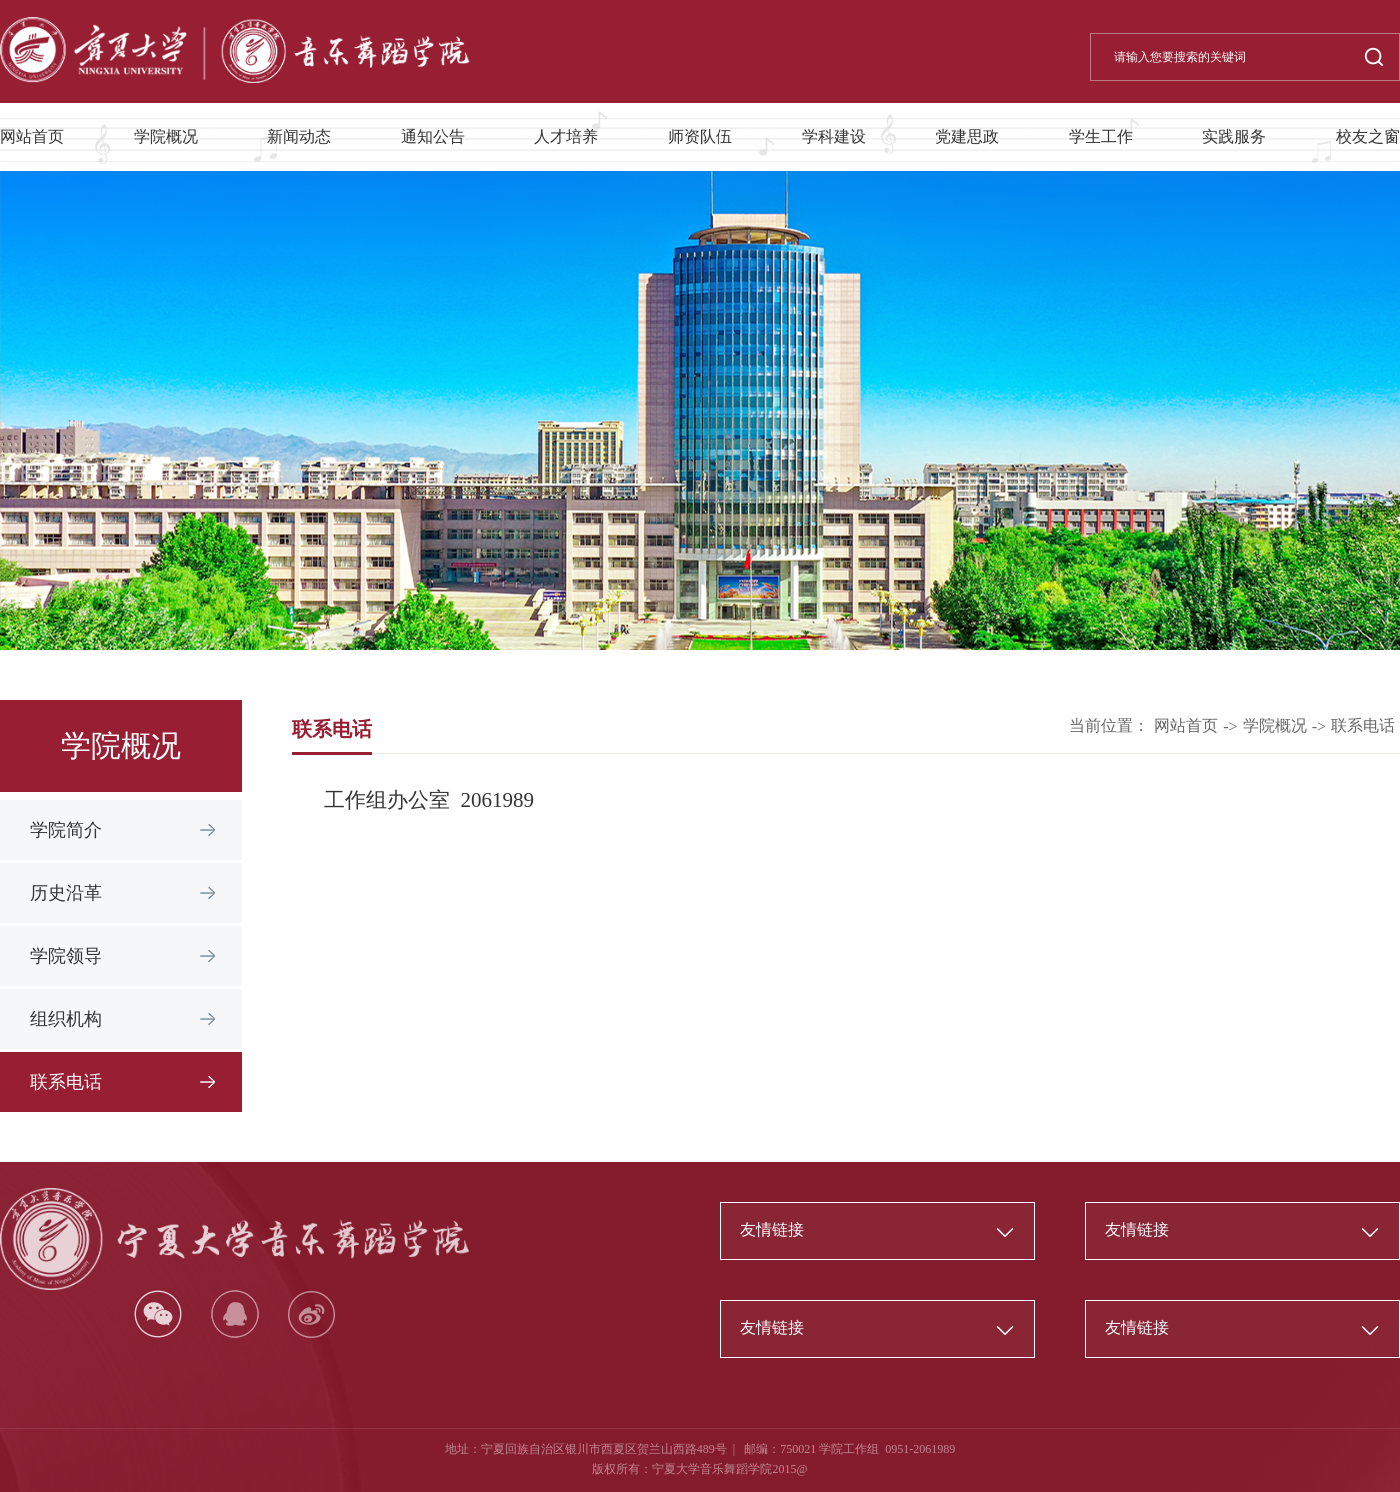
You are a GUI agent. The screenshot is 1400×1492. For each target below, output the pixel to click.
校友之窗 (1368, 136)
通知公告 (433, 136)
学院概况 (166, 136)
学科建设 (834, 136)
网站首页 (32, 136)
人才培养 (566, 136)
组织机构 (66, 1019)
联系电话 (66, 1082)
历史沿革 (66, 893)
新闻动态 (299, 136)
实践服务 (1234, 136)
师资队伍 (700, 136)
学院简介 (66, 830)
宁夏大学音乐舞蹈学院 (712, 1469)
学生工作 (1101, 136)
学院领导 (66, 956)
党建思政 (967, 136)
